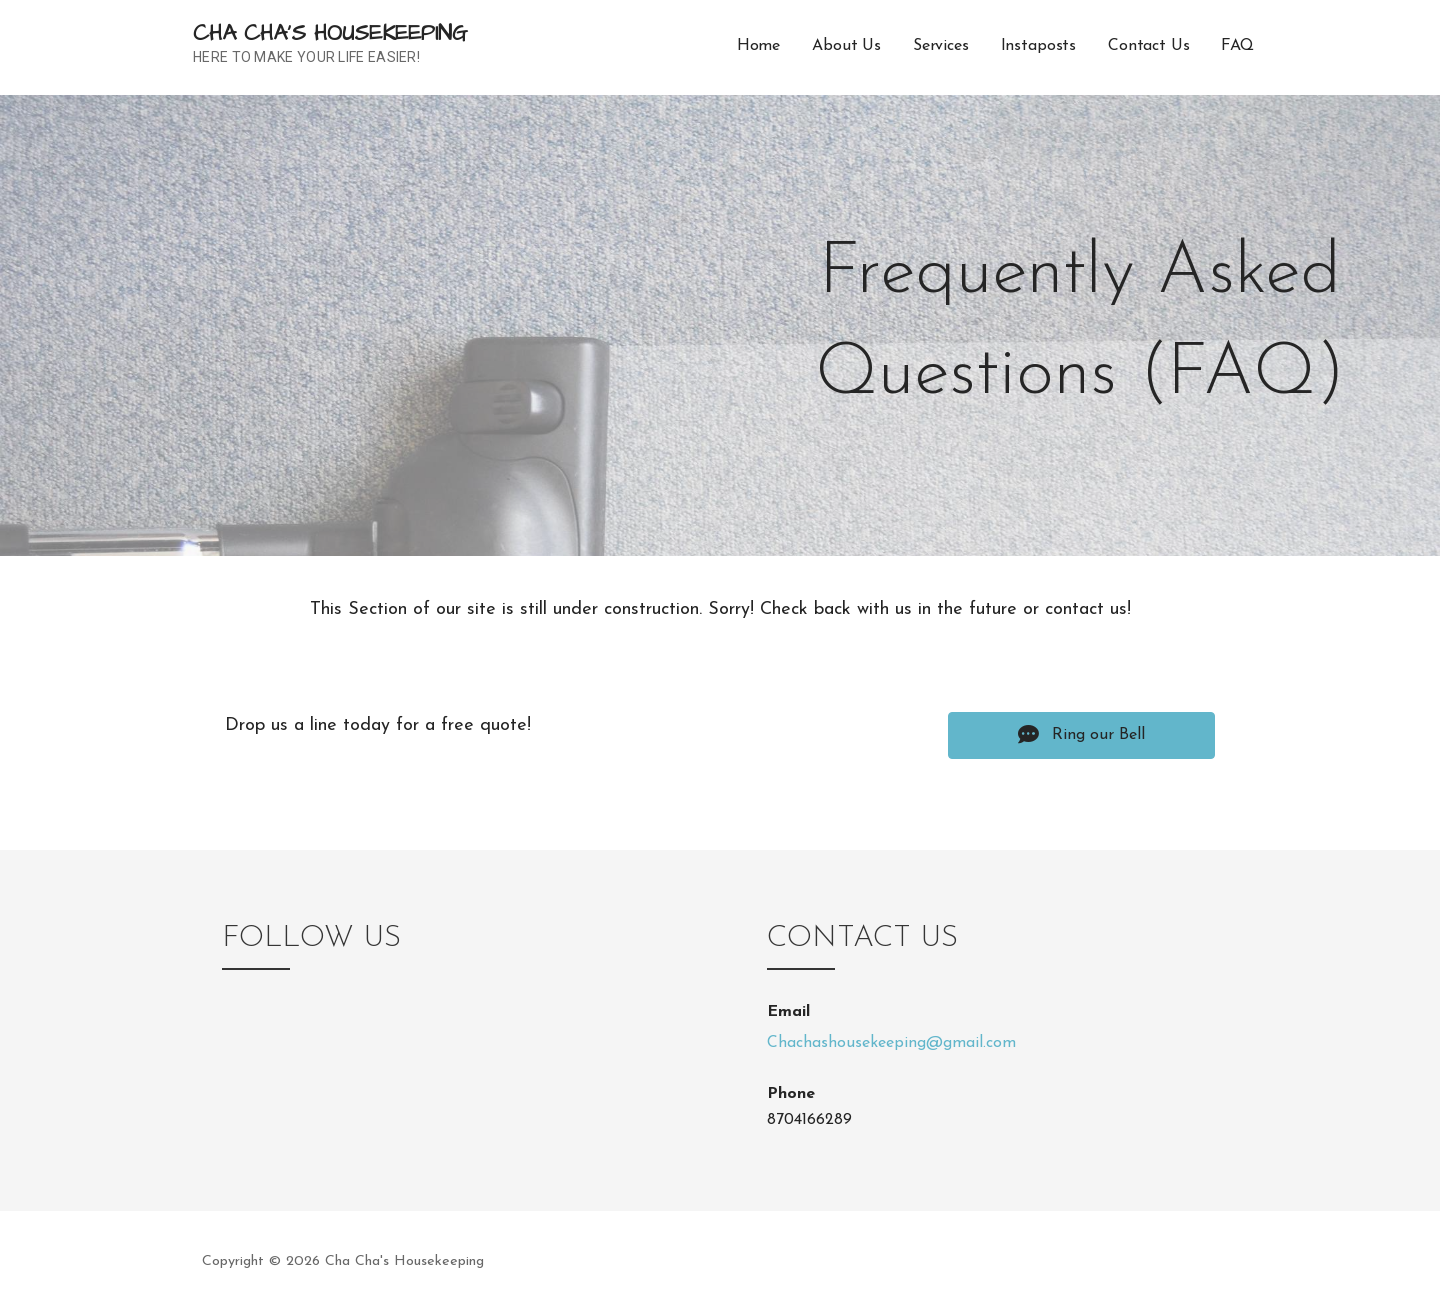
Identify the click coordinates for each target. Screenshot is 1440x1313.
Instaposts (1038, 46)
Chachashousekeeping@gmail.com (891, 1043)
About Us (846, 46)
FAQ (1237, 46)
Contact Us (1148, 46)
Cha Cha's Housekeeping (330, 33)
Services (941, 46)
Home (758, 46)
